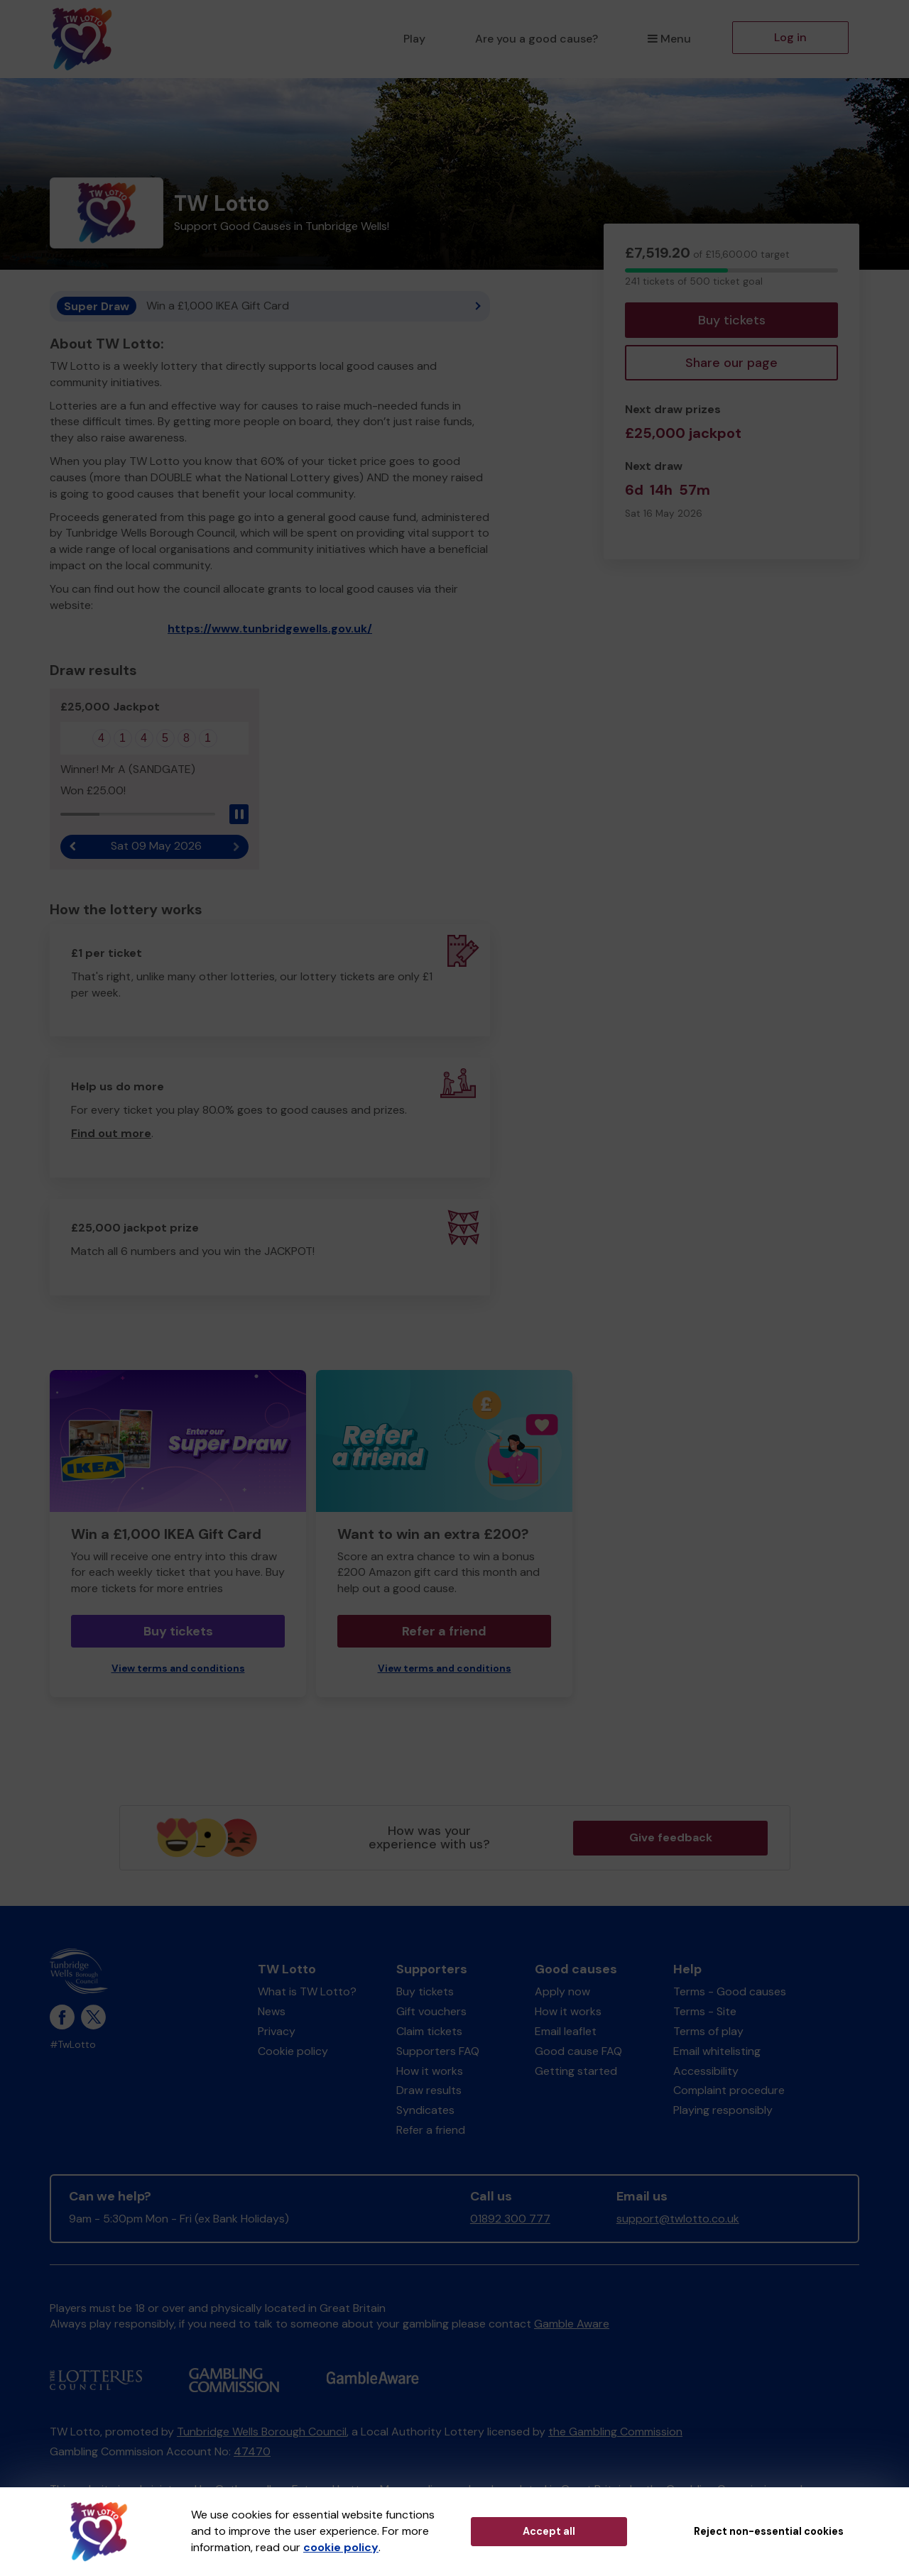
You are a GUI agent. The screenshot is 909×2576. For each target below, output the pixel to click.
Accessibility (706, 2070)
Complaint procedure (729, 2090)
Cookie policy (293, 2051)
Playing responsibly (723, 2110)
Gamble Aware (571, 2323)
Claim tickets (429, 2031)
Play (414, 38)
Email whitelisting (717, 2051)
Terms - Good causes (729, 1991)
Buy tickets (732, 320)
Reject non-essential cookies (769, 2531)
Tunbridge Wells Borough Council (262, 2431)
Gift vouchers (431, 2011)
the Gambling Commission (615, 2431)
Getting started (576, 2070)
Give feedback (670, 1837)
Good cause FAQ (578, 2051)
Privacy (276, 2031)
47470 (252, 2451)
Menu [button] (669, 38)
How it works (429, 2070)
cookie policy (341, 2547)
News (271, 2011)
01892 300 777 (510, 2218)
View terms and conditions (178, 1668)
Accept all (549, 2531)
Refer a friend (444, 1631)
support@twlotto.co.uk (677, 2218)
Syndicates (425, 2110)
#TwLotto (73, 2045)
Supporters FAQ (437, 2051)
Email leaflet (566, 2031)
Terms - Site (704, 2011)
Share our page (731, 362)
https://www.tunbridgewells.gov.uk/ (270, 628)
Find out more (111, 1133)
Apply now (562, 1991)
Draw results (429, 2090)
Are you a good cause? (536, 38)
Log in (790, 37)
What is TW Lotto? (307, 1991)
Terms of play (708, 2031)
